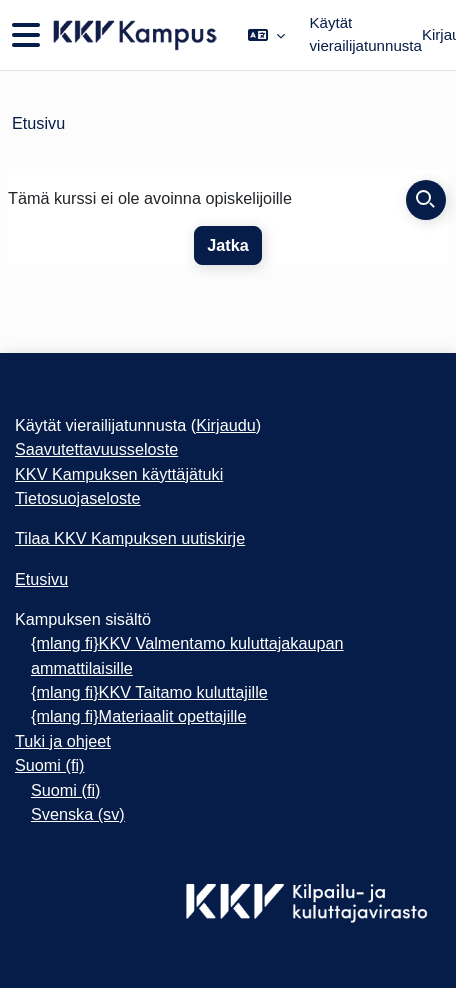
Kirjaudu (226, 425)
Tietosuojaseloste (78, 498)
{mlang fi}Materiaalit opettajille (138, 716)
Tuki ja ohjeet (63, 741)
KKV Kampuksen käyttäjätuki (119, 474)
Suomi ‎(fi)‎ (49, 765)
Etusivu (38, 123)
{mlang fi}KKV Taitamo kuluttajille (149, 692)
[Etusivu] (133, 35)
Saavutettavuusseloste (96, 449)
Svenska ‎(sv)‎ (78, 814)
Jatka (227, 245)
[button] (266, 35)
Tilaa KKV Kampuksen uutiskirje (130, 538)
